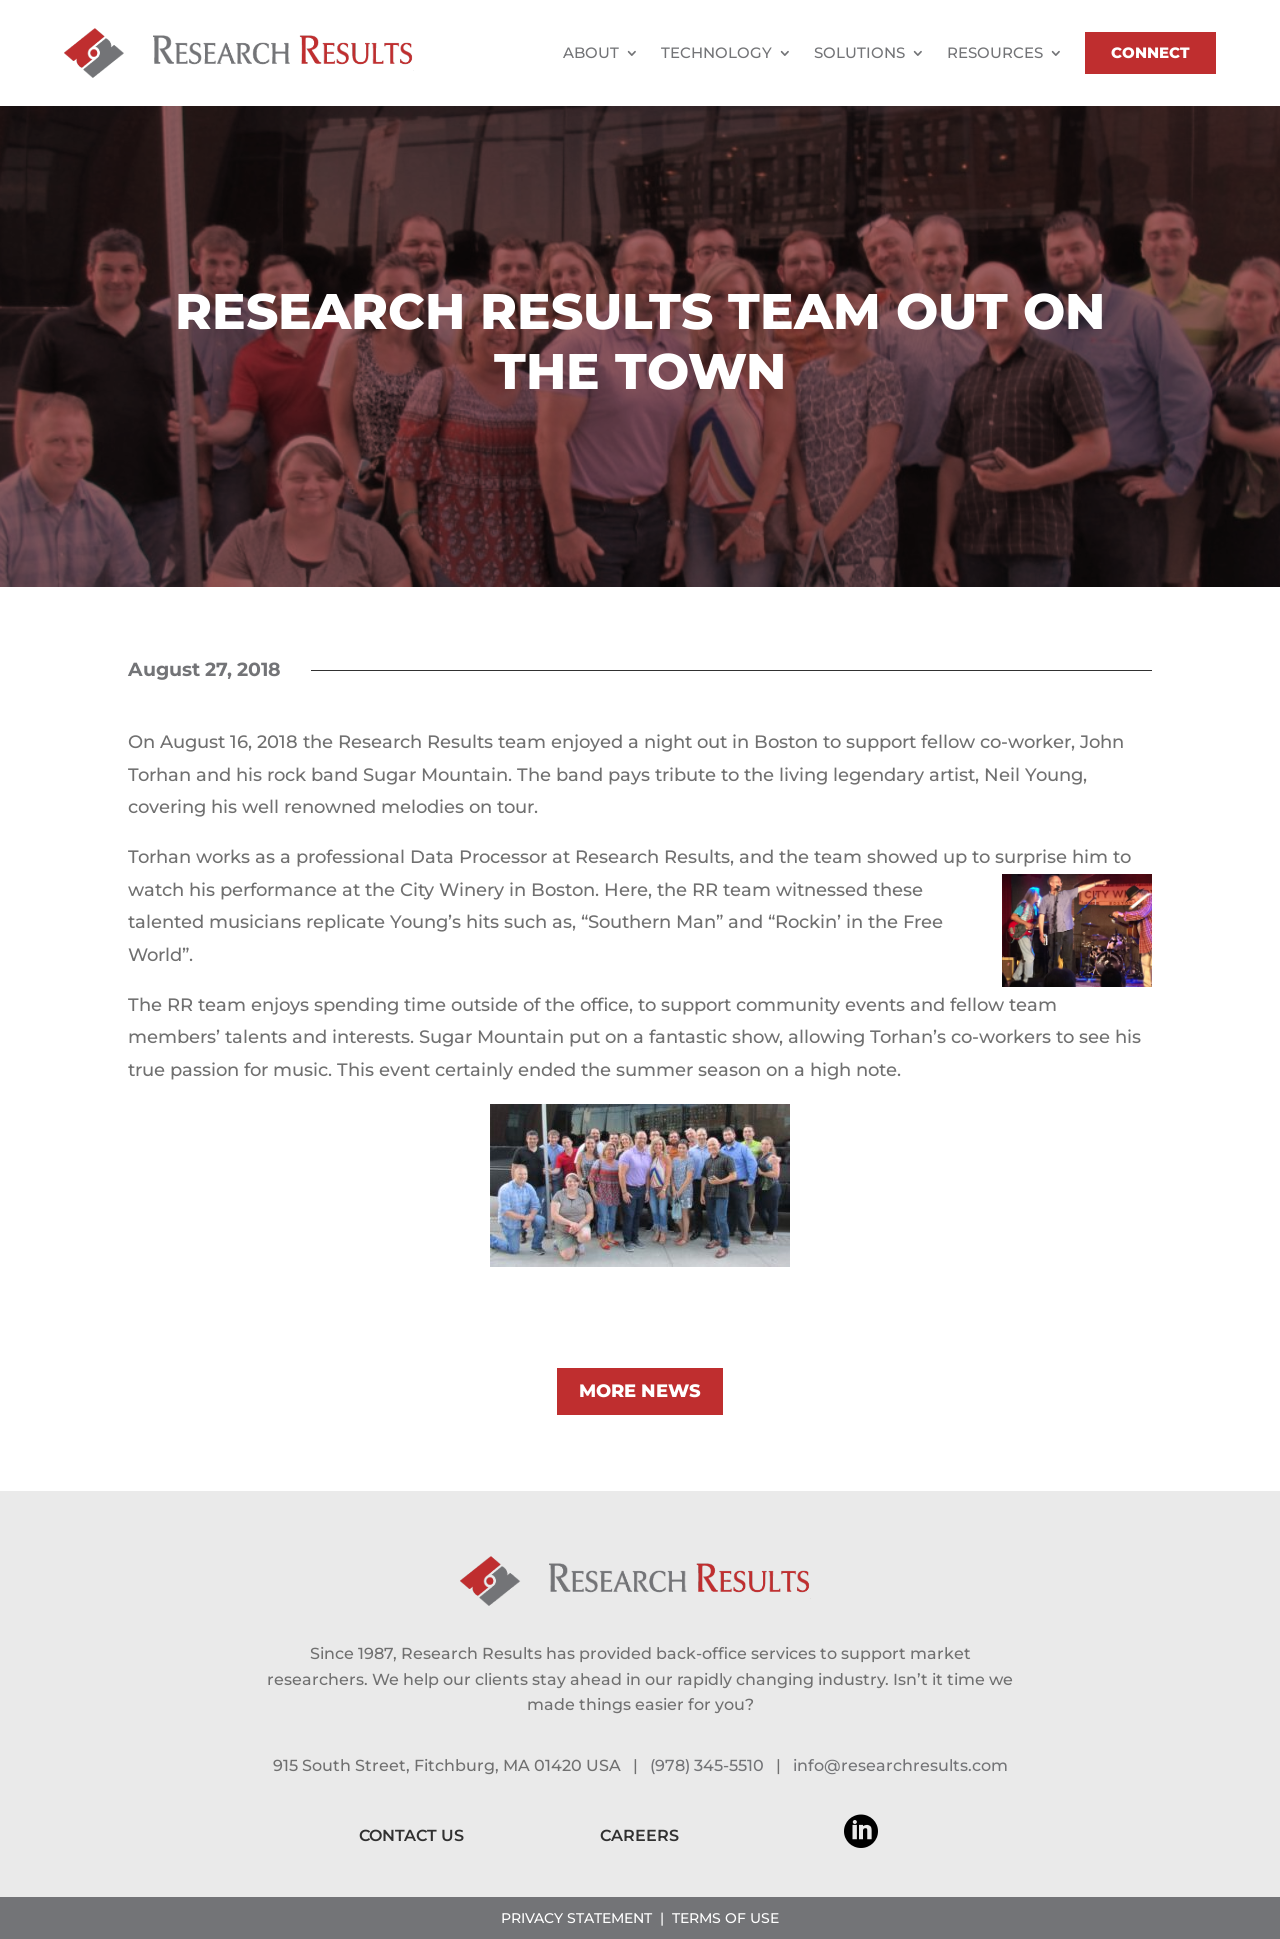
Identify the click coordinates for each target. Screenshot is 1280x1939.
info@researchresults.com (900, 1765)
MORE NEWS (640, 1391)
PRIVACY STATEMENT (576, 1918)
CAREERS (639, 1835)
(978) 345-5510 (707, 1765)
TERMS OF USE (725, 1918)
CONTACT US (411, 1835)
